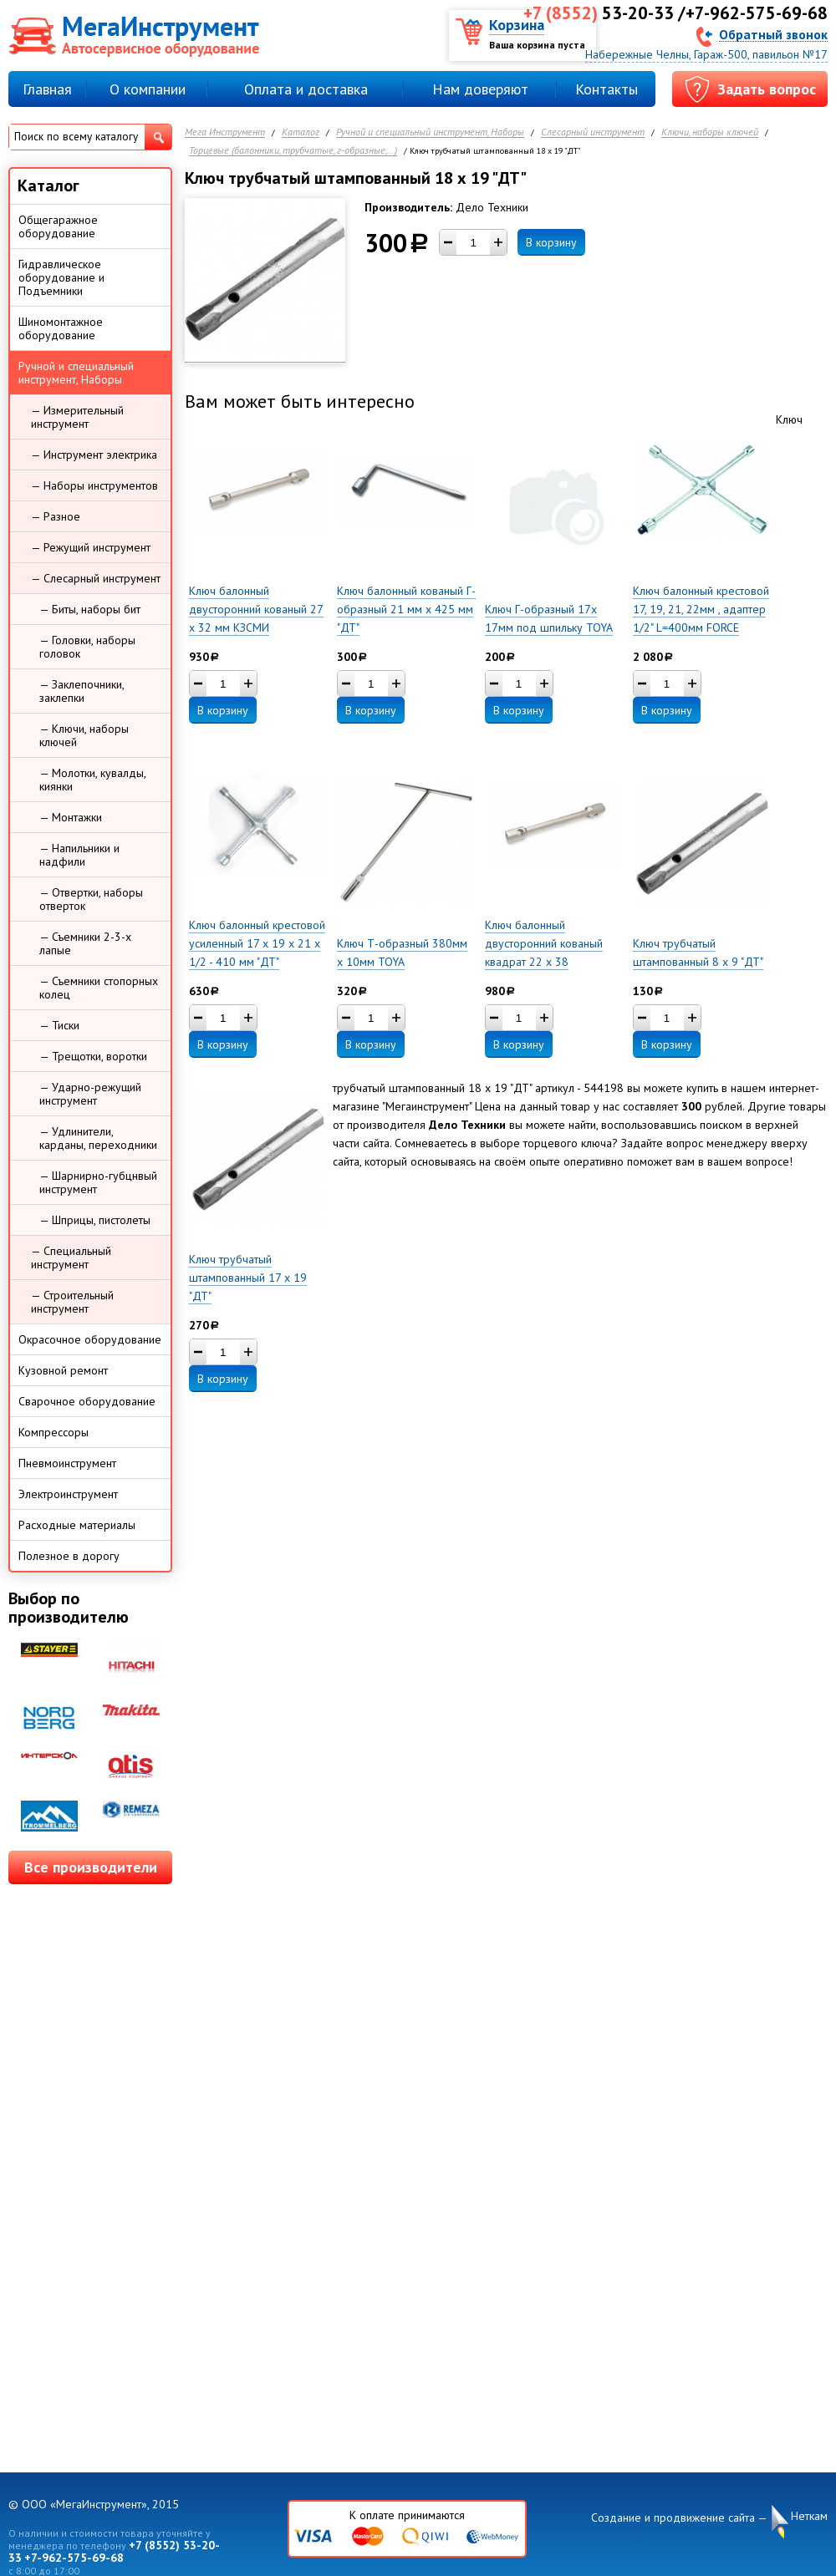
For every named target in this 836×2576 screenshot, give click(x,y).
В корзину (551, 242)
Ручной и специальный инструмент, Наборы (430, 132)
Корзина (516, 24)
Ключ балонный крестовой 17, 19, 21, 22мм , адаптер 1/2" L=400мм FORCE (701, 609)
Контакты (606, 89)
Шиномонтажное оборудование (60, 328)
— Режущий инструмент (90, 547)
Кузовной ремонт (63, 1370)
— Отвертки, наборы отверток (91, 899)
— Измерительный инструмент (77, 417)
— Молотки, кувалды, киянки (92, 779)
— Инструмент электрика (94, 454)
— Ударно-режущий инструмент (90, 1094)
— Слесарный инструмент (96, 578)
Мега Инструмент (225, 132)
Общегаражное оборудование (58, 226)
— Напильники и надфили (79, 855)
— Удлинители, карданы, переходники (98, 1138)
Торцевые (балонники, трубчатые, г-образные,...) (293, 150)
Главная (47, 89)
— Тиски (59, 1025)
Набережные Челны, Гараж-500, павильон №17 (706, 54)
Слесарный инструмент (593, 132)
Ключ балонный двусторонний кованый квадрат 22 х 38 (544, 943)
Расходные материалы (76, 1524)
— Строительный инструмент (72, 1302)
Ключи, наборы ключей (709, 132)
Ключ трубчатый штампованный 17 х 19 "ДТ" (248, 1277)
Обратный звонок (773, 34)
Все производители (90, 1867)
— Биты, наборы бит (89, 609)
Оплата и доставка (306, 89)
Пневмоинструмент (67, 1463)
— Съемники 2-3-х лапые (85, 943)
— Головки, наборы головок (87, 647)
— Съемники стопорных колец (98, 987)
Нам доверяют (480, 89)
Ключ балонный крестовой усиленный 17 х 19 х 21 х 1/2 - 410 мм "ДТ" (257, 943)
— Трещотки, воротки (93, 1056)
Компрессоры (53, 1432)
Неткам (809, 2516)
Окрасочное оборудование (89, 1339)
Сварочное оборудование (86, 1401)
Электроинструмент (68, 1493)
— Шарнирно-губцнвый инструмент (98, 1182)
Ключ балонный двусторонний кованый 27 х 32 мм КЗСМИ (256, 609)
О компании (148, 89)
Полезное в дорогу (69, 1555)
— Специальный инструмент (71, 1257)
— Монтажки (70, 817)
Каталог (300, 132)
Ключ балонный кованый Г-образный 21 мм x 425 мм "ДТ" (406, 609)
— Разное (55, 516)
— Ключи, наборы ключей (84, 735)
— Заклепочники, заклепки (82, 691)
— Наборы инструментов (94, 485)
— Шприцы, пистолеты (94, 1219)
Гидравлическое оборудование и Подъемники (61, 277)
